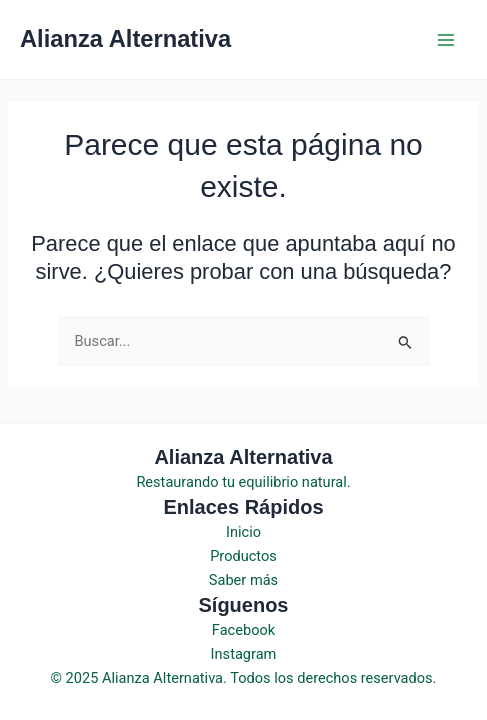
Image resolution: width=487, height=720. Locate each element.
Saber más (243, 580)
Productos (243, 556)
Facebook (243, 630)
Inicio (243, 532)
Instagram (244, 654)
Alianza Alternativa (125, 39)
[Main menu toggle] (446, 40)
